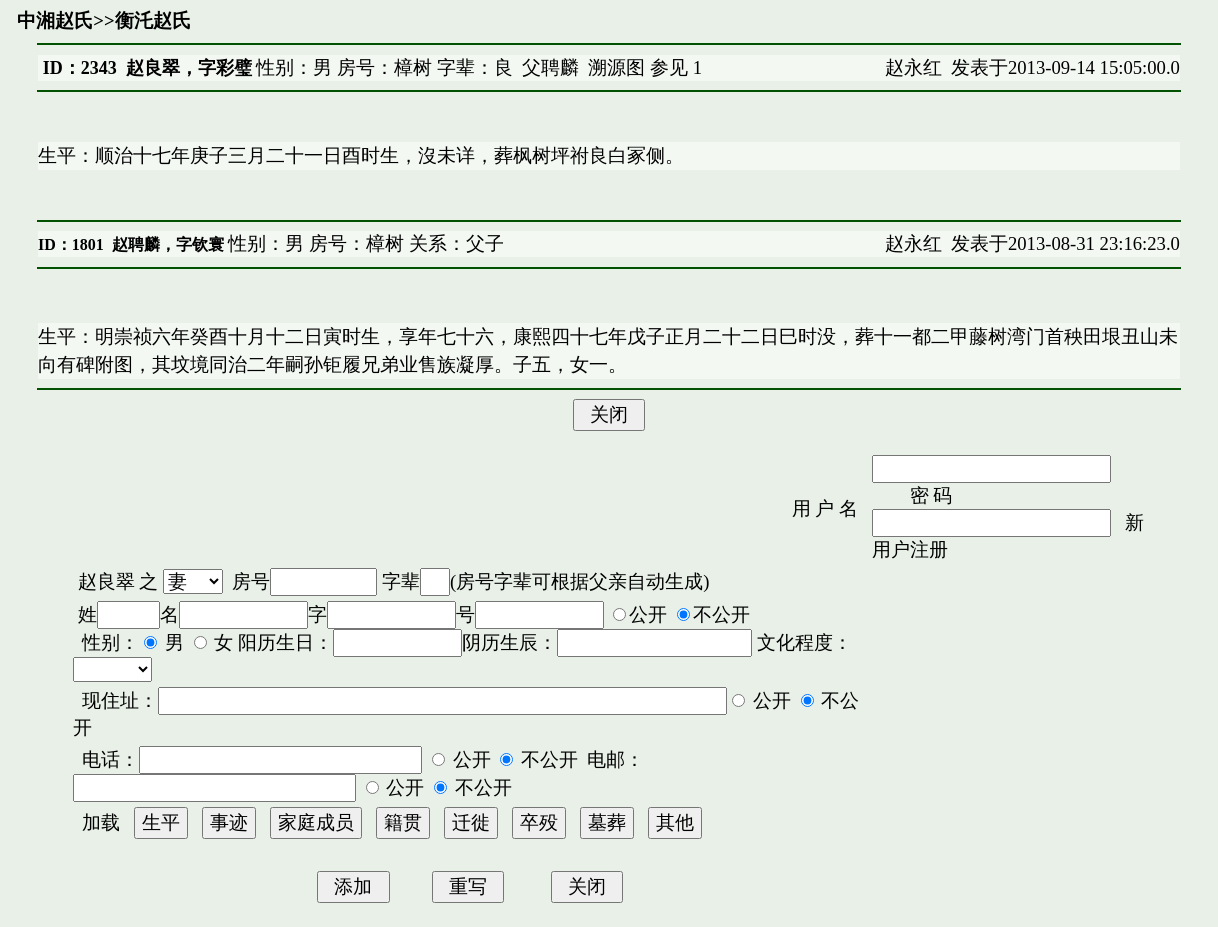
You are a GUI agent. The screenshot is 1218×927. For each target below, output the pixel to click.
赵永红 (913, 67)
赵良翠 (106, 581)
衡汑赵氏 (153, 20)
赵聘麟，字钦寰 (168, 244)
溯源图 (616, 67)
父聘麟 (550, 67)
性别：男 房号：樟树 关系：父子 (364, 243)
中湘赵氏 (55, 20)
